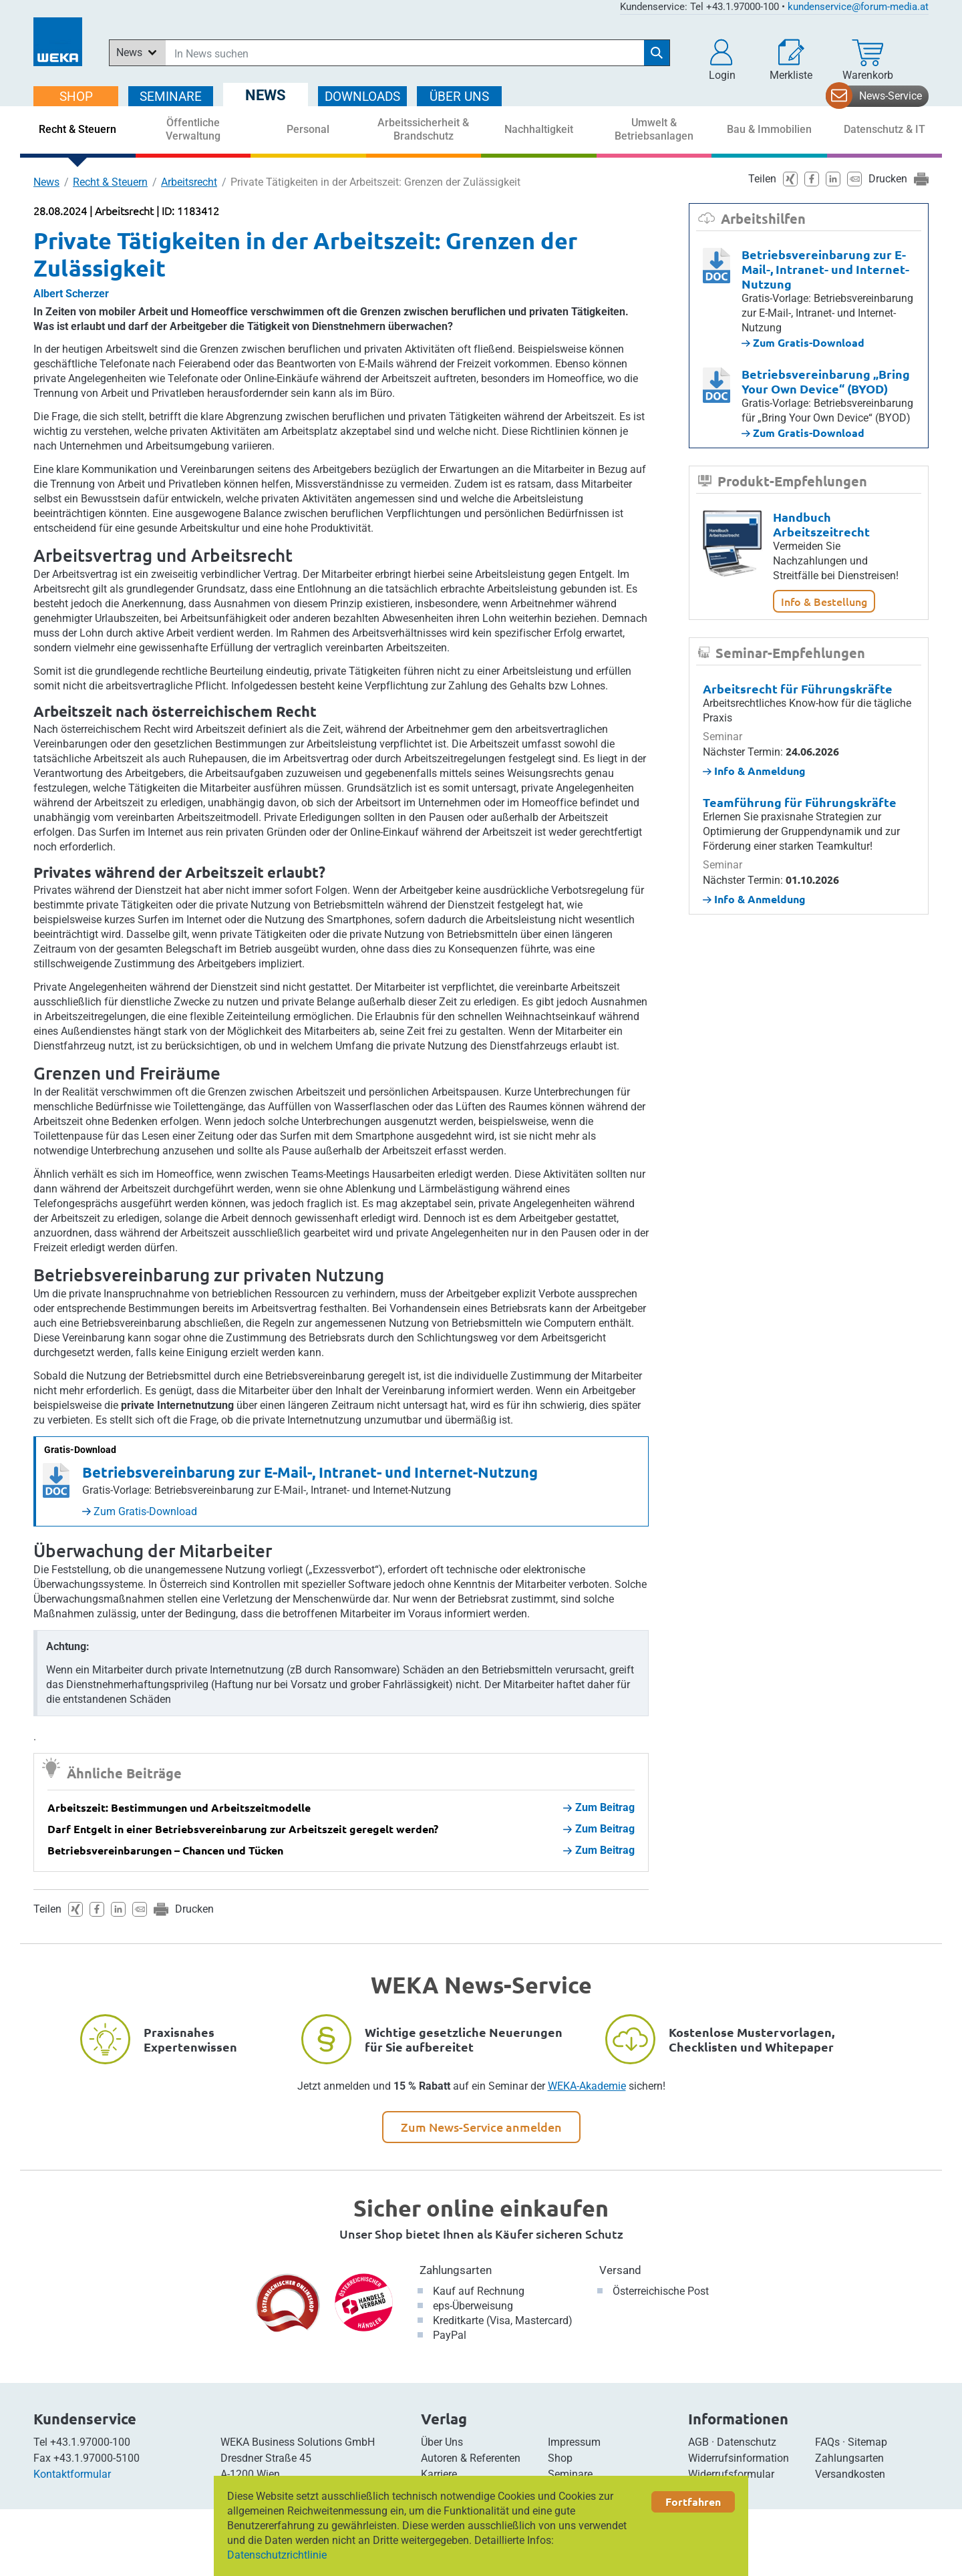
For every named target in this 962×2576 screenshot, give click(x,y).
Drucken (194, 1909)
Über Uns (442, 2442)
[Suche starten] (656, 52)
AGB (698, 2442)
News (46, 182)
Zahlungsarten (456, 2270)
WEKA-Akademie (587, 2086)
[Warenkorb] (868, 60)
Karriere (439, 2474)
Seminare (570, 2474)
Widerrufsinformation (738, 2458)
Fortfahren (693, 2501)
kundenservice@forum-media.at (858, 7)
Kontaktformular (72, 2474)
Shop (560, 2458)
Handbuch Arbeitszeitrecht (821, 524)
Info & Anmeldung (754, 771)
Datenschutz (746, 2442)
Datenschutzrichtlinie (277, 2555)
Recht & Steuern (110, 182)
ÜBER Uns (459, 96)
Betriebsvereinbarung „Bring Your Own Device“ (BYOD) (826, 381)
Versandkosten (850, 2474)
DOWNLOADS (362, 96)
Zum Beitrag (599, 1807)
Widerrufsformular (731, 2474)
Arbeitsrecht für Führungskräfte (798, 688)
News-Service (890, 96)
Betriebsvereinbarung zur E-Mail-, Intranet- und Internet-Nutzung (310, 1472)
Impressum (574, 2442)
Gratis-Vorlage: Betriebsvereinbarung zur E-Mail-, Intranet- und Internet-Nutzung (266, 1490)
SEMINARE (171, 96)
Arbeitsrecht (189, 182)
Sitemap (867, 2442)
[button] (722, 60)
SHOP (76, 96)
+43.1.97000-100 (90, 2442)
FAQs (827, 2442)
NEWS (265, 95)
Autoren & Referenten (470, 2458)
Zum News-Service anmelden (481, 2126)
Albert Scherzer (71, 293)
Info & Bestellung (824, 601)
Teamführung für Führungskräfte (800, 802)
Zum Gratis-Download (139, 1511)
